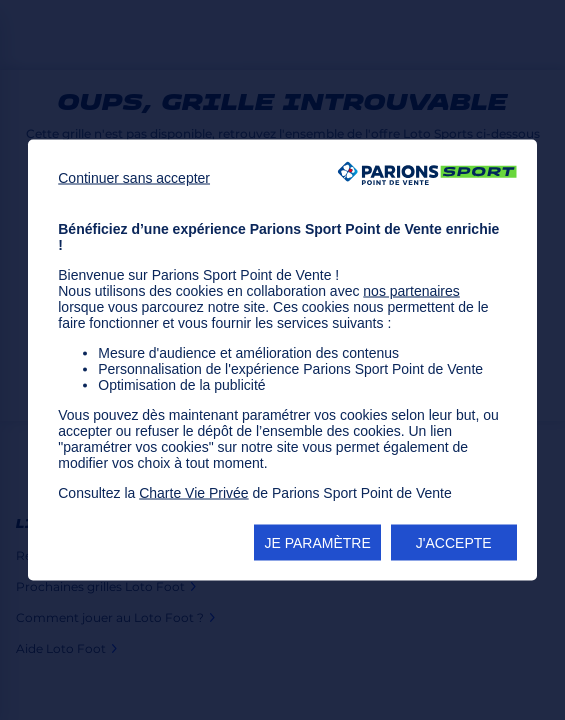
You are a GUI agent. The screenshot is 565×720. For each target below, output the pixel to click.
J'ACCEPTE (454, 543)
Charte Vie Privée (193, 493)
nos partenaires (411, 291)
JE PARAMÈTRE (317, 543)
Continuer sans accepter (134, 178)
